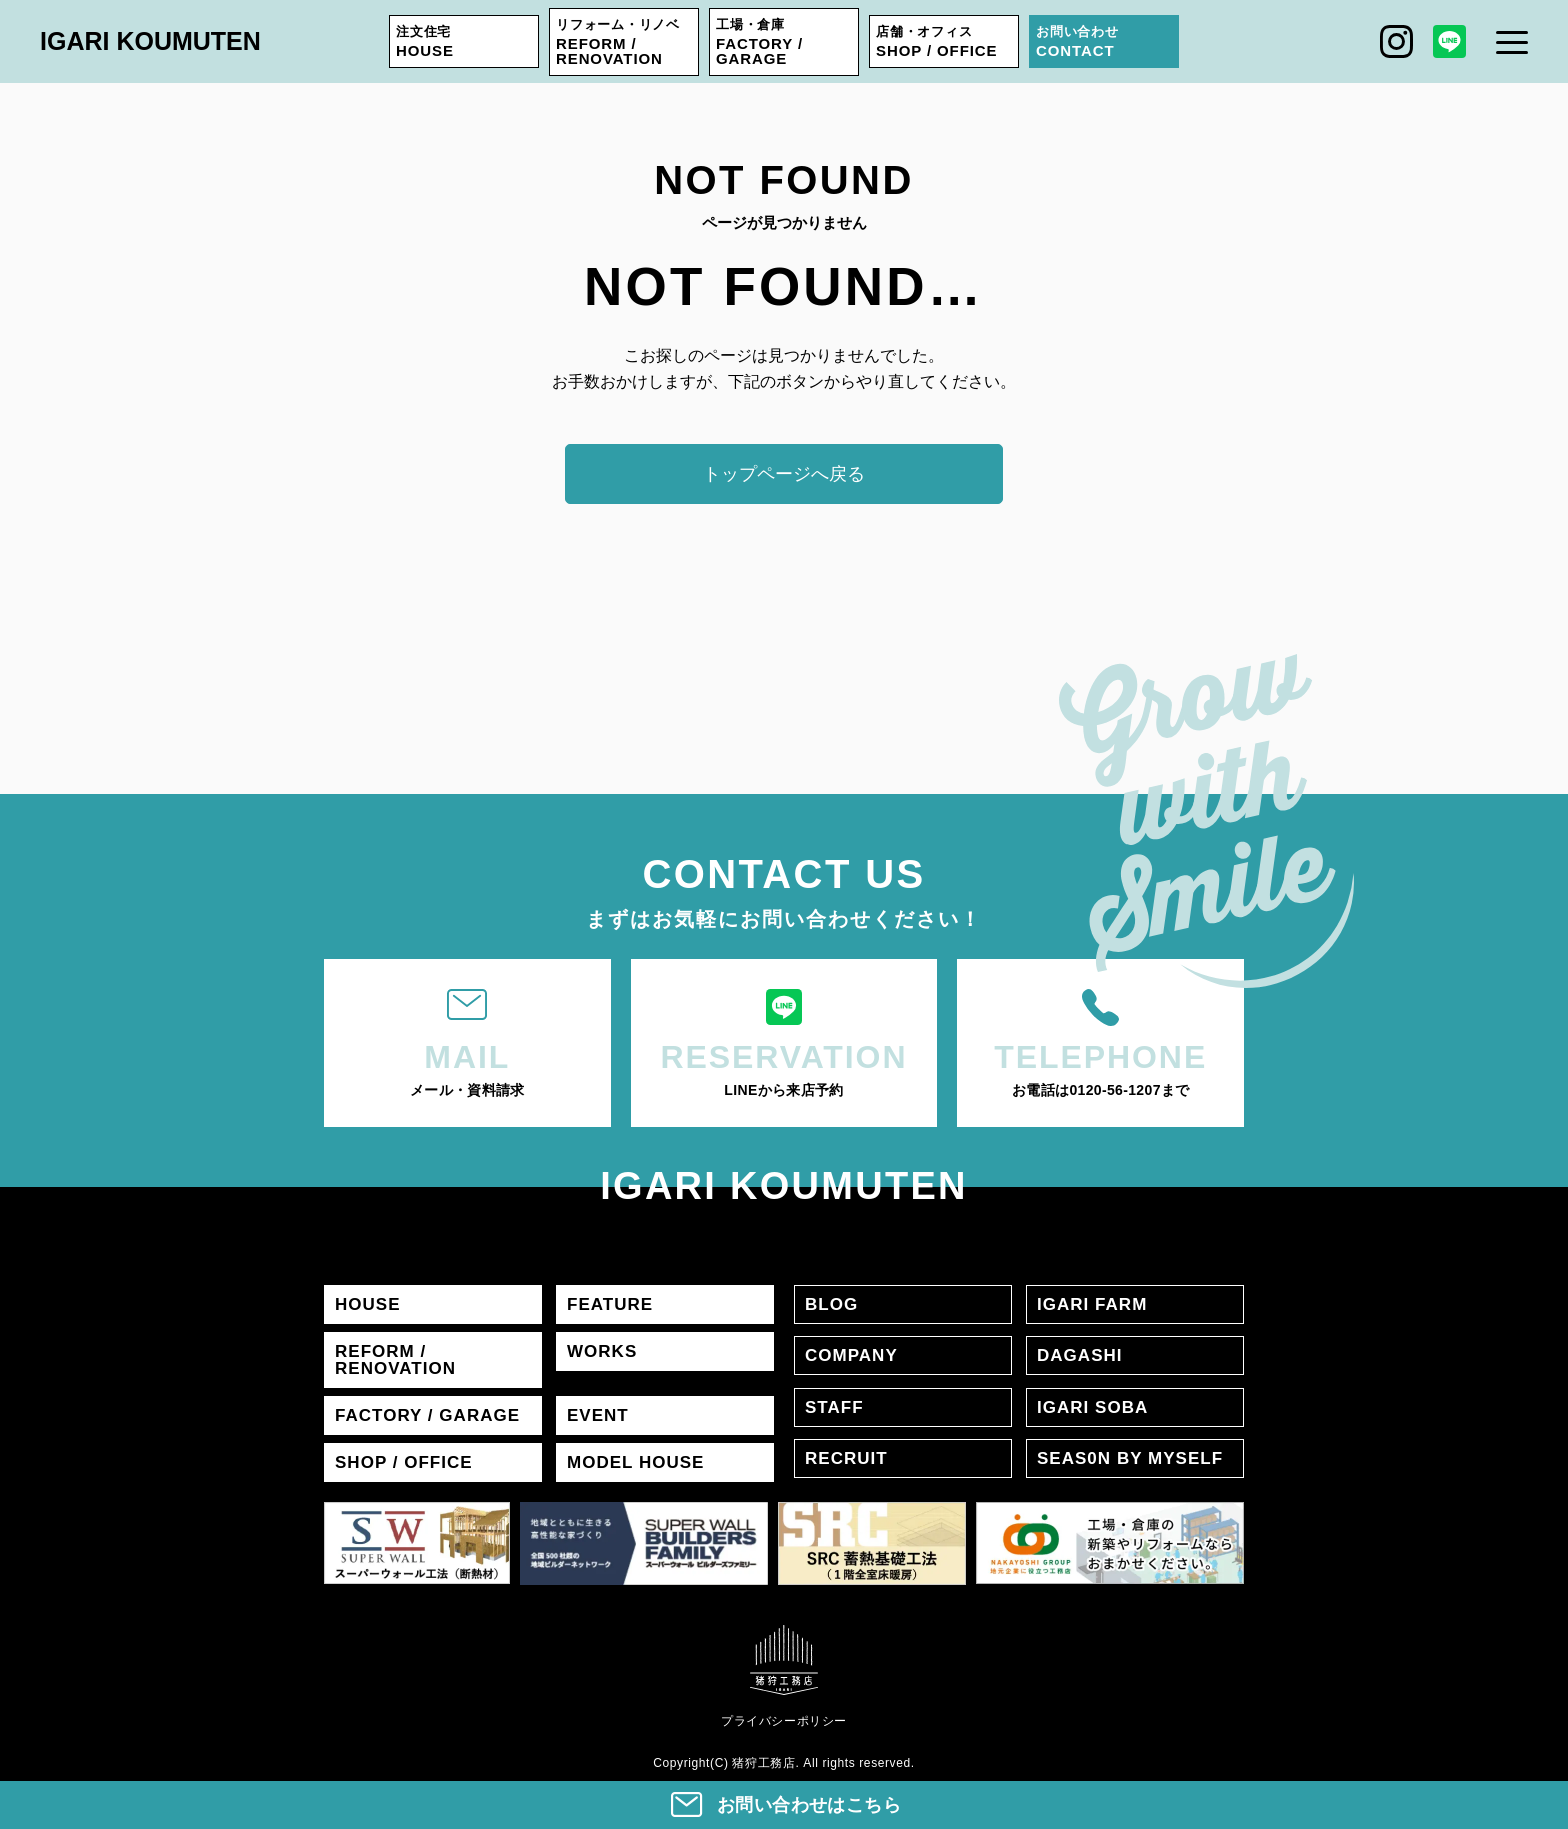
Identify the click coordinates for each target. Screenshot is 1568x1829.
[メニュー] (1512, 42)
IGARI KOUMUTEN (150, 41)
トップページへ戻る (784, 474)
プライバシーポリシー (784, 1721)
